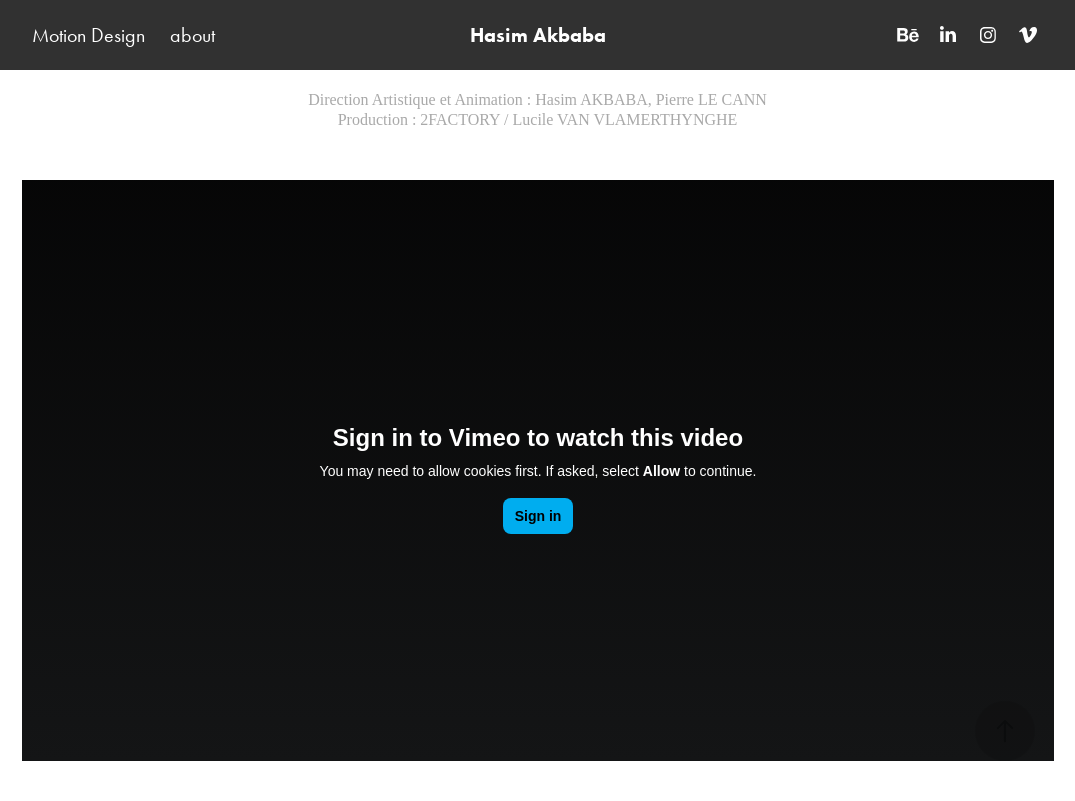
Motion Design (88, 35)
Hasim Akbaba (538, 35)
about (192, 35)
